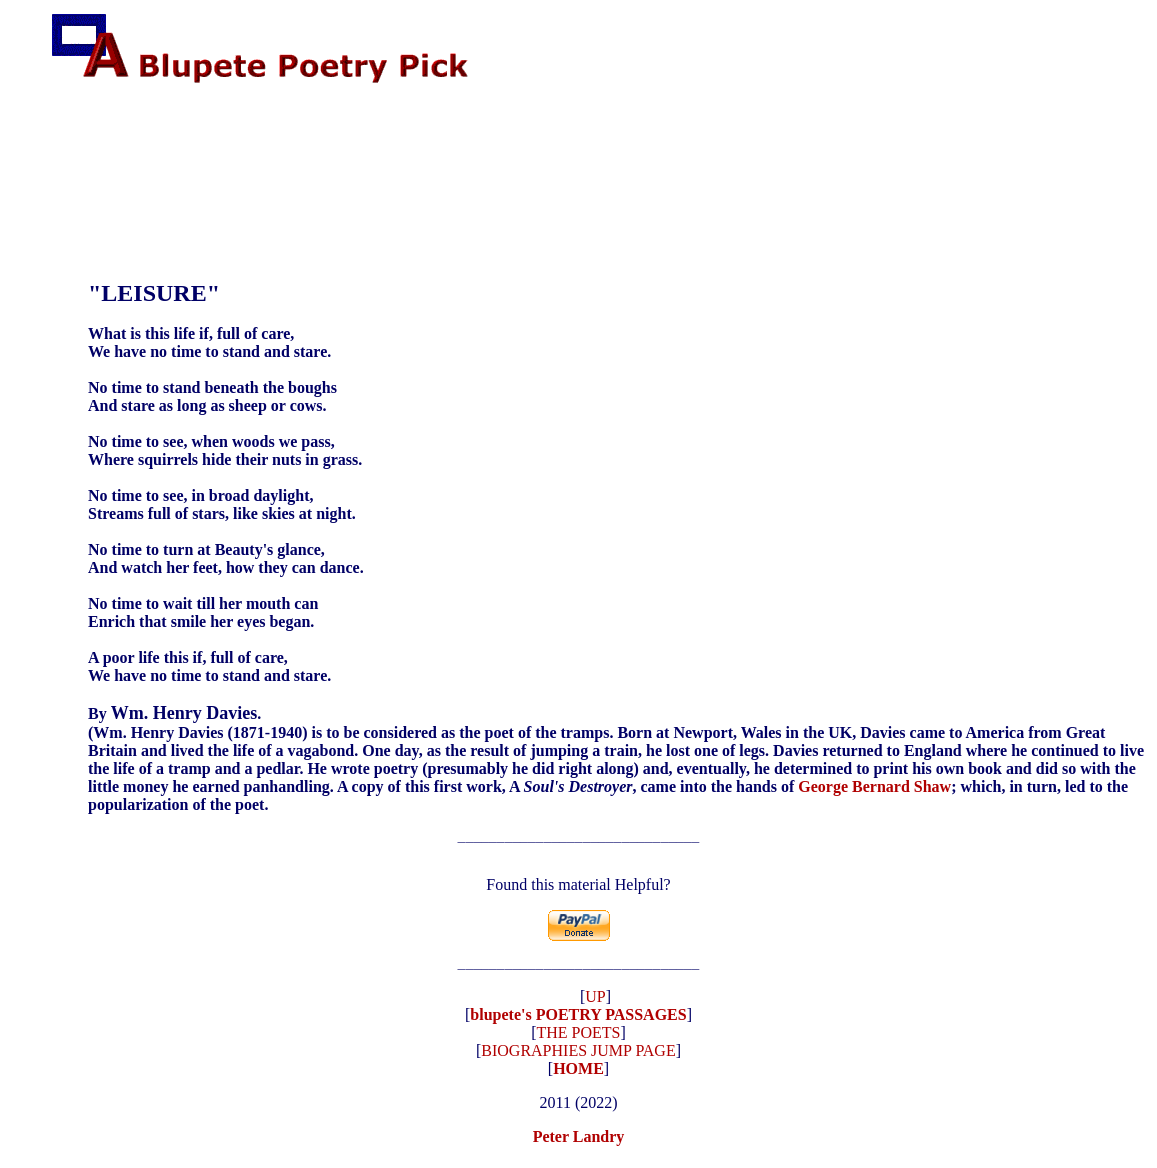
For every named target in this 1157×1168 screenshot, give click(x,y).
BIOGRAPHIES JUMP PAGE (578, 1056)
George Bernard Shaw (874, 786)
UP (595, 1002)
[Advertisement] (415, 150)
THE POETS (579, 1038)
